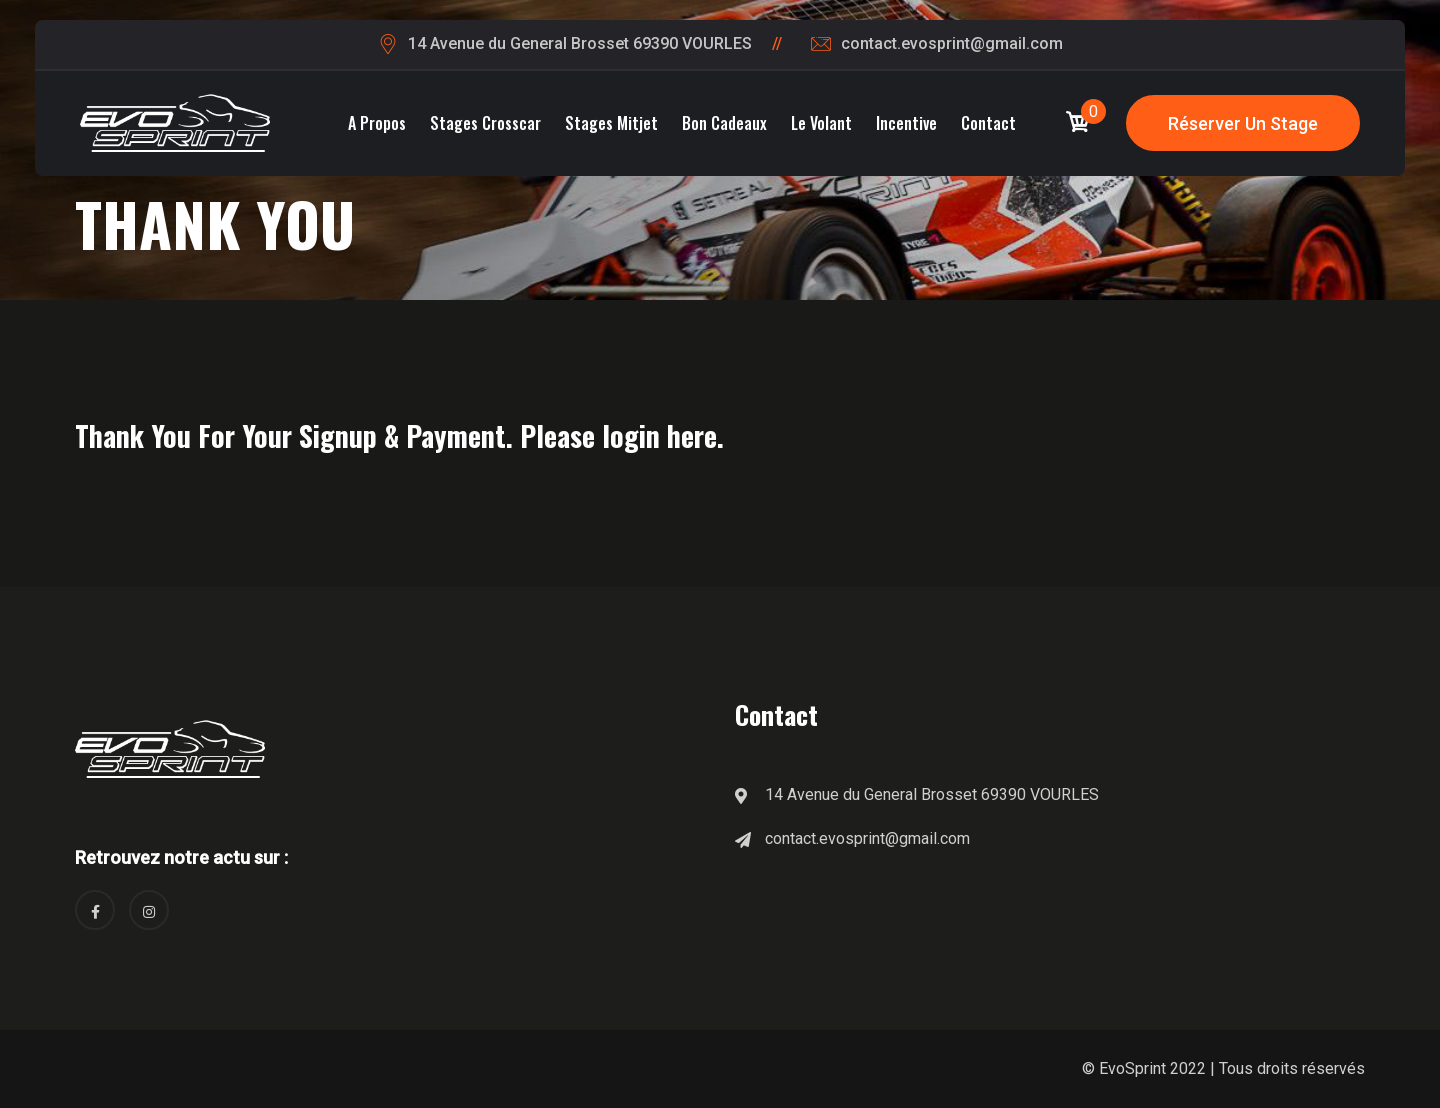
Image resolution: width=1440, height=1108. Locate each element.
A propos (377, 123)
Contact (988, 123)
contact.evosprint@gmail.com (952, 43)
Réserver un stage (1243, 123)
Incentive (906, 123)
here (692, 435)
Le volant (821, 123)
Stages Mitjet (611, 123)
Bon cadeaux (724, 123)
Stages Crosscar (485, 123)
